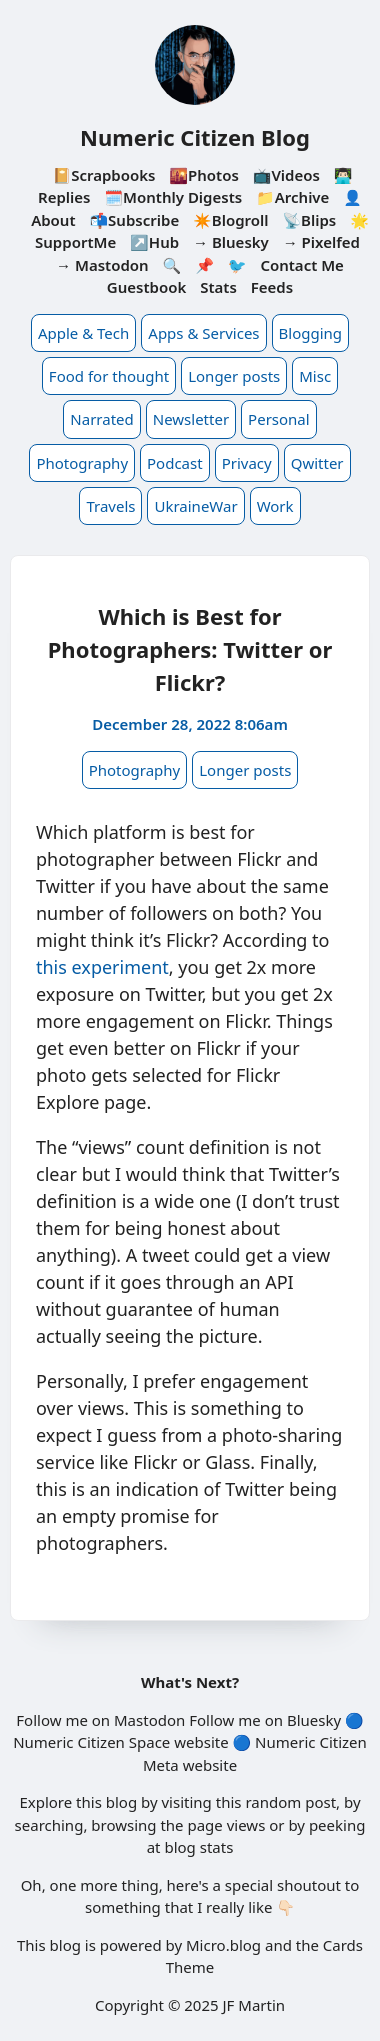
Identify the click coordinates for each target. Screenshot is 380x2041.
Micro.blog (223, 1945)
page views (226, 1825)
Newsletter (191, 419)
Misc (315, 376)
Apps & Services (203, 333)
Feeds (272, 287)
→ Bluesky (231, 242)
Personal (279, 419)
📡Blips (309, 220)
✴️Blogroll (230, 220)
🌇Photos (203, 175)
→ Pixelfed (321, 242)
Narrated (101, 419)
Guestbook (146, 287)
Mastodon (149, 1720)
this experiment (102, 967)
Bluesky (314, 1720)
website (201, 1742)
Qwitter (317, 463)
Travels (110, 506)
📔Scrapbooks (103, 175)
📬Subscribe (134, 220)
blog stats (198, 1847)
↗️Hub (154, 242)
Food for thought (109, 376)
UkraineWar (195, 506)
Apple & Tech (83, 333)
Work (275, 506)
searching (49, 1825)
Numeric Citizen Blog (195, 137)
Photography (82, 463)
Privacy (247, 463)
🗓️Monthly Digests (173, 197)
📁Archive (292, 197)
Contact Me (302, 265)
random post (290, 1802)
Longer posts (234, 376)
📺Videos (286, 175)
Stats (218, 287)
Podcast (175, 463)
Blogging (311, 333)
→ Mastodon (102, 265)
